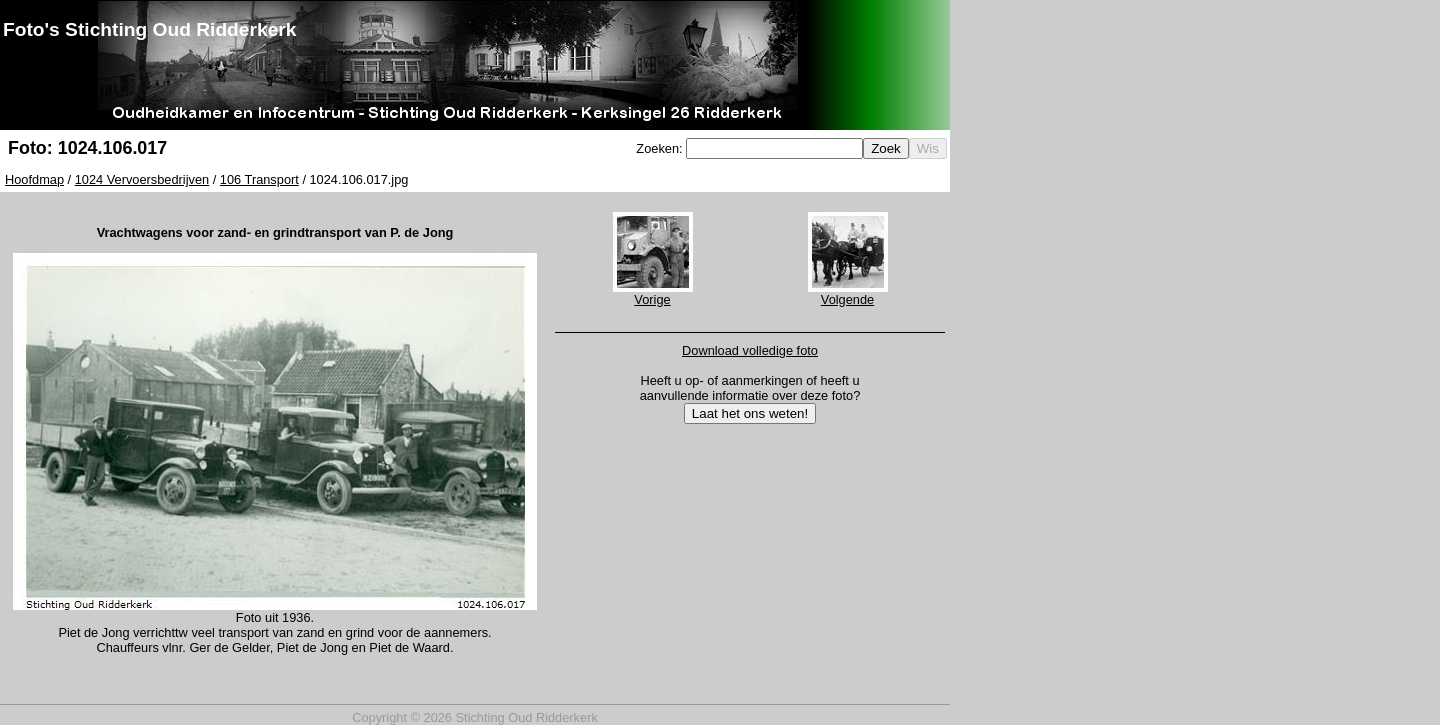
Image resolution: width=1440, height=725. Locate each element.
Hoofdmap (34, 179)
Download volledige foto (750, 350)
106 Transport (259, 179)
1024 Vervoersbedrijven (142, 179)
